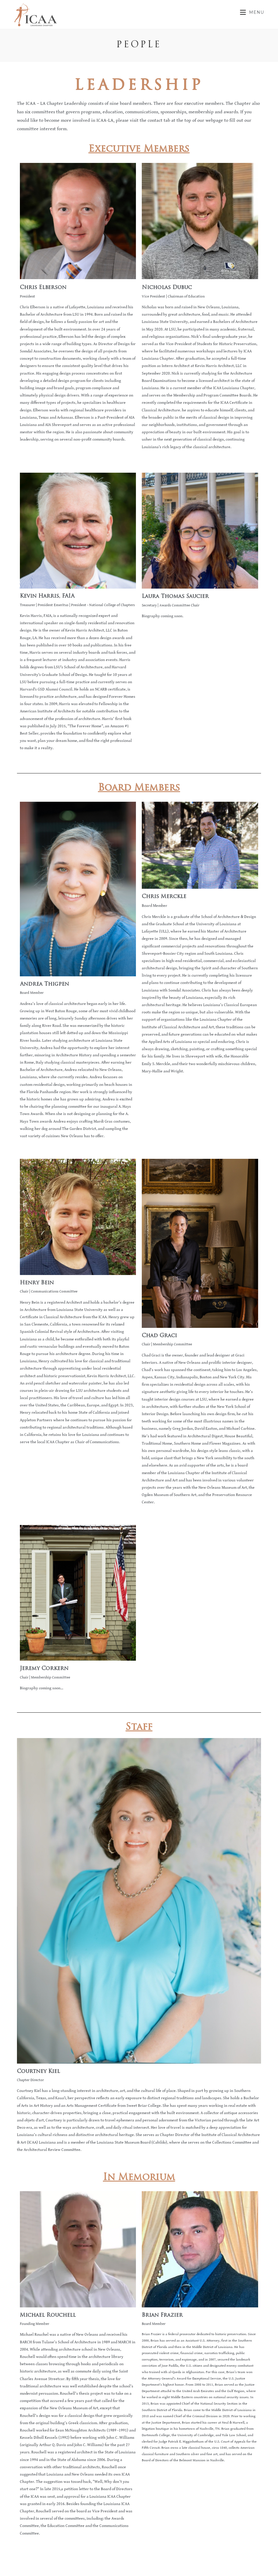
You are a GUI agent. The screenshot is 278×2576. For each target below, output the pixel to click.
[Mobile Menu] (252, 12)
